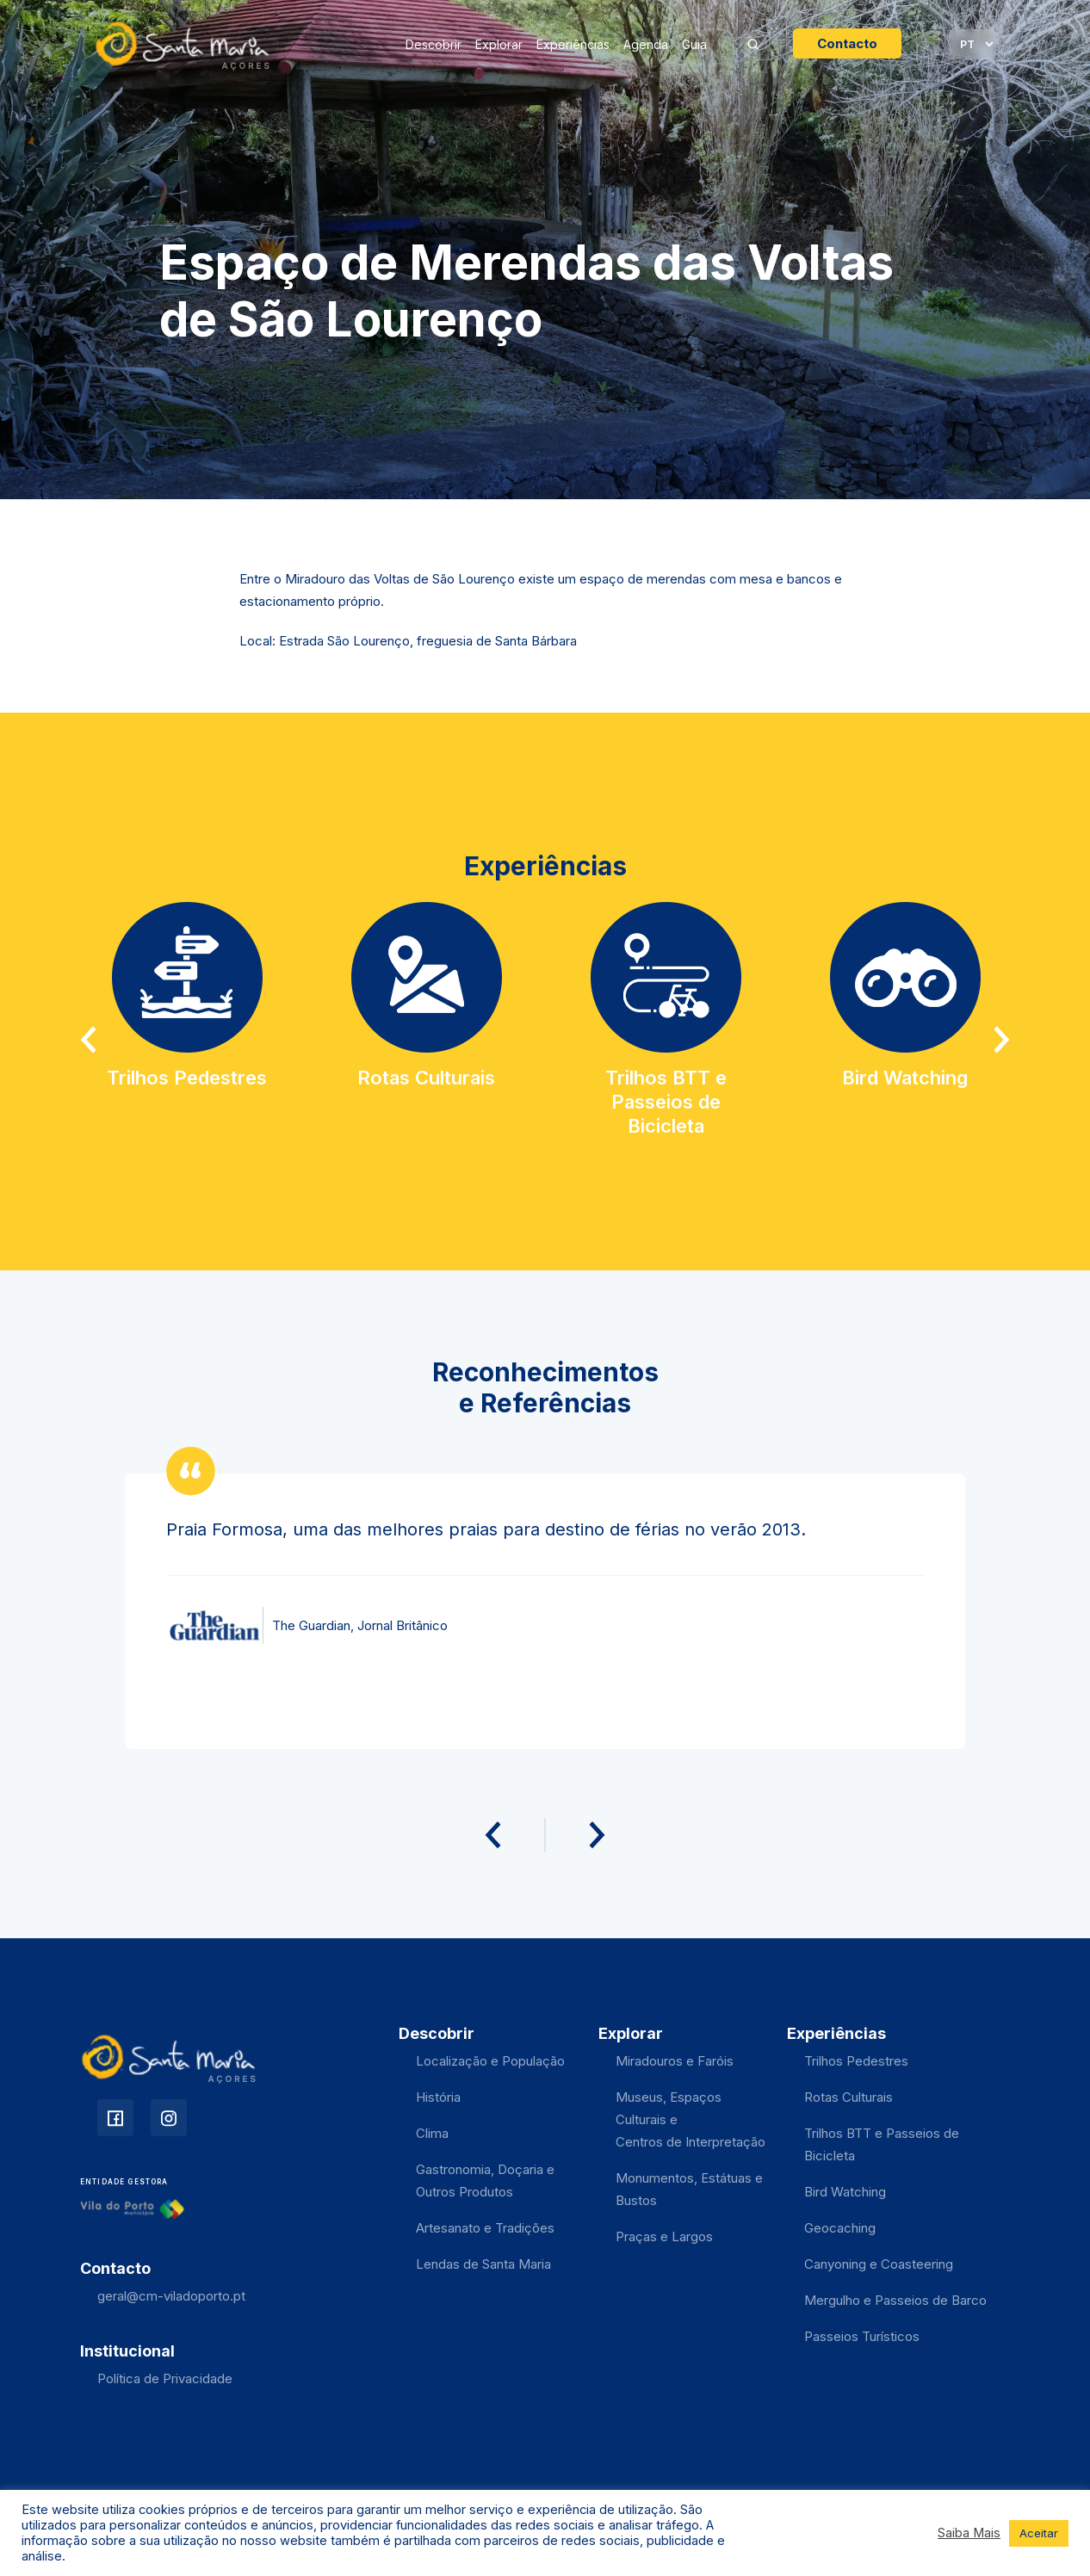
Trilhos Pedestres (856, 2061)
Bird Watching (845, 2192)
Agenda (645, 44)
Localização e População (490, 2061)
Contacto (847, 43)
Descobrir (433, 44)
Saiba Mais (969, 2533)
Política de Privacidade (164, 2378)
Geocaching (840, 2228)
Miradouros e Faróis (675, 2061)
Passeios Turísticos (862, 2336)
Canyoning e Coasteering (878, 2264)
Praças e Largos (664, 2236)
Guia (694, 44)
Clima (432, 2133)
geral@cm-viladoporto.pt (171, 2296)
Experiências (573, 44)
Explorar (499, 44)
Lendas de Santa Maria (483, 2264)
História (438, 2097)
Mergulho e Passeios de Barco (895, 2300)
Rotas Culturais (848, 2097)
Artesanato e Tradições (485, 2228)
